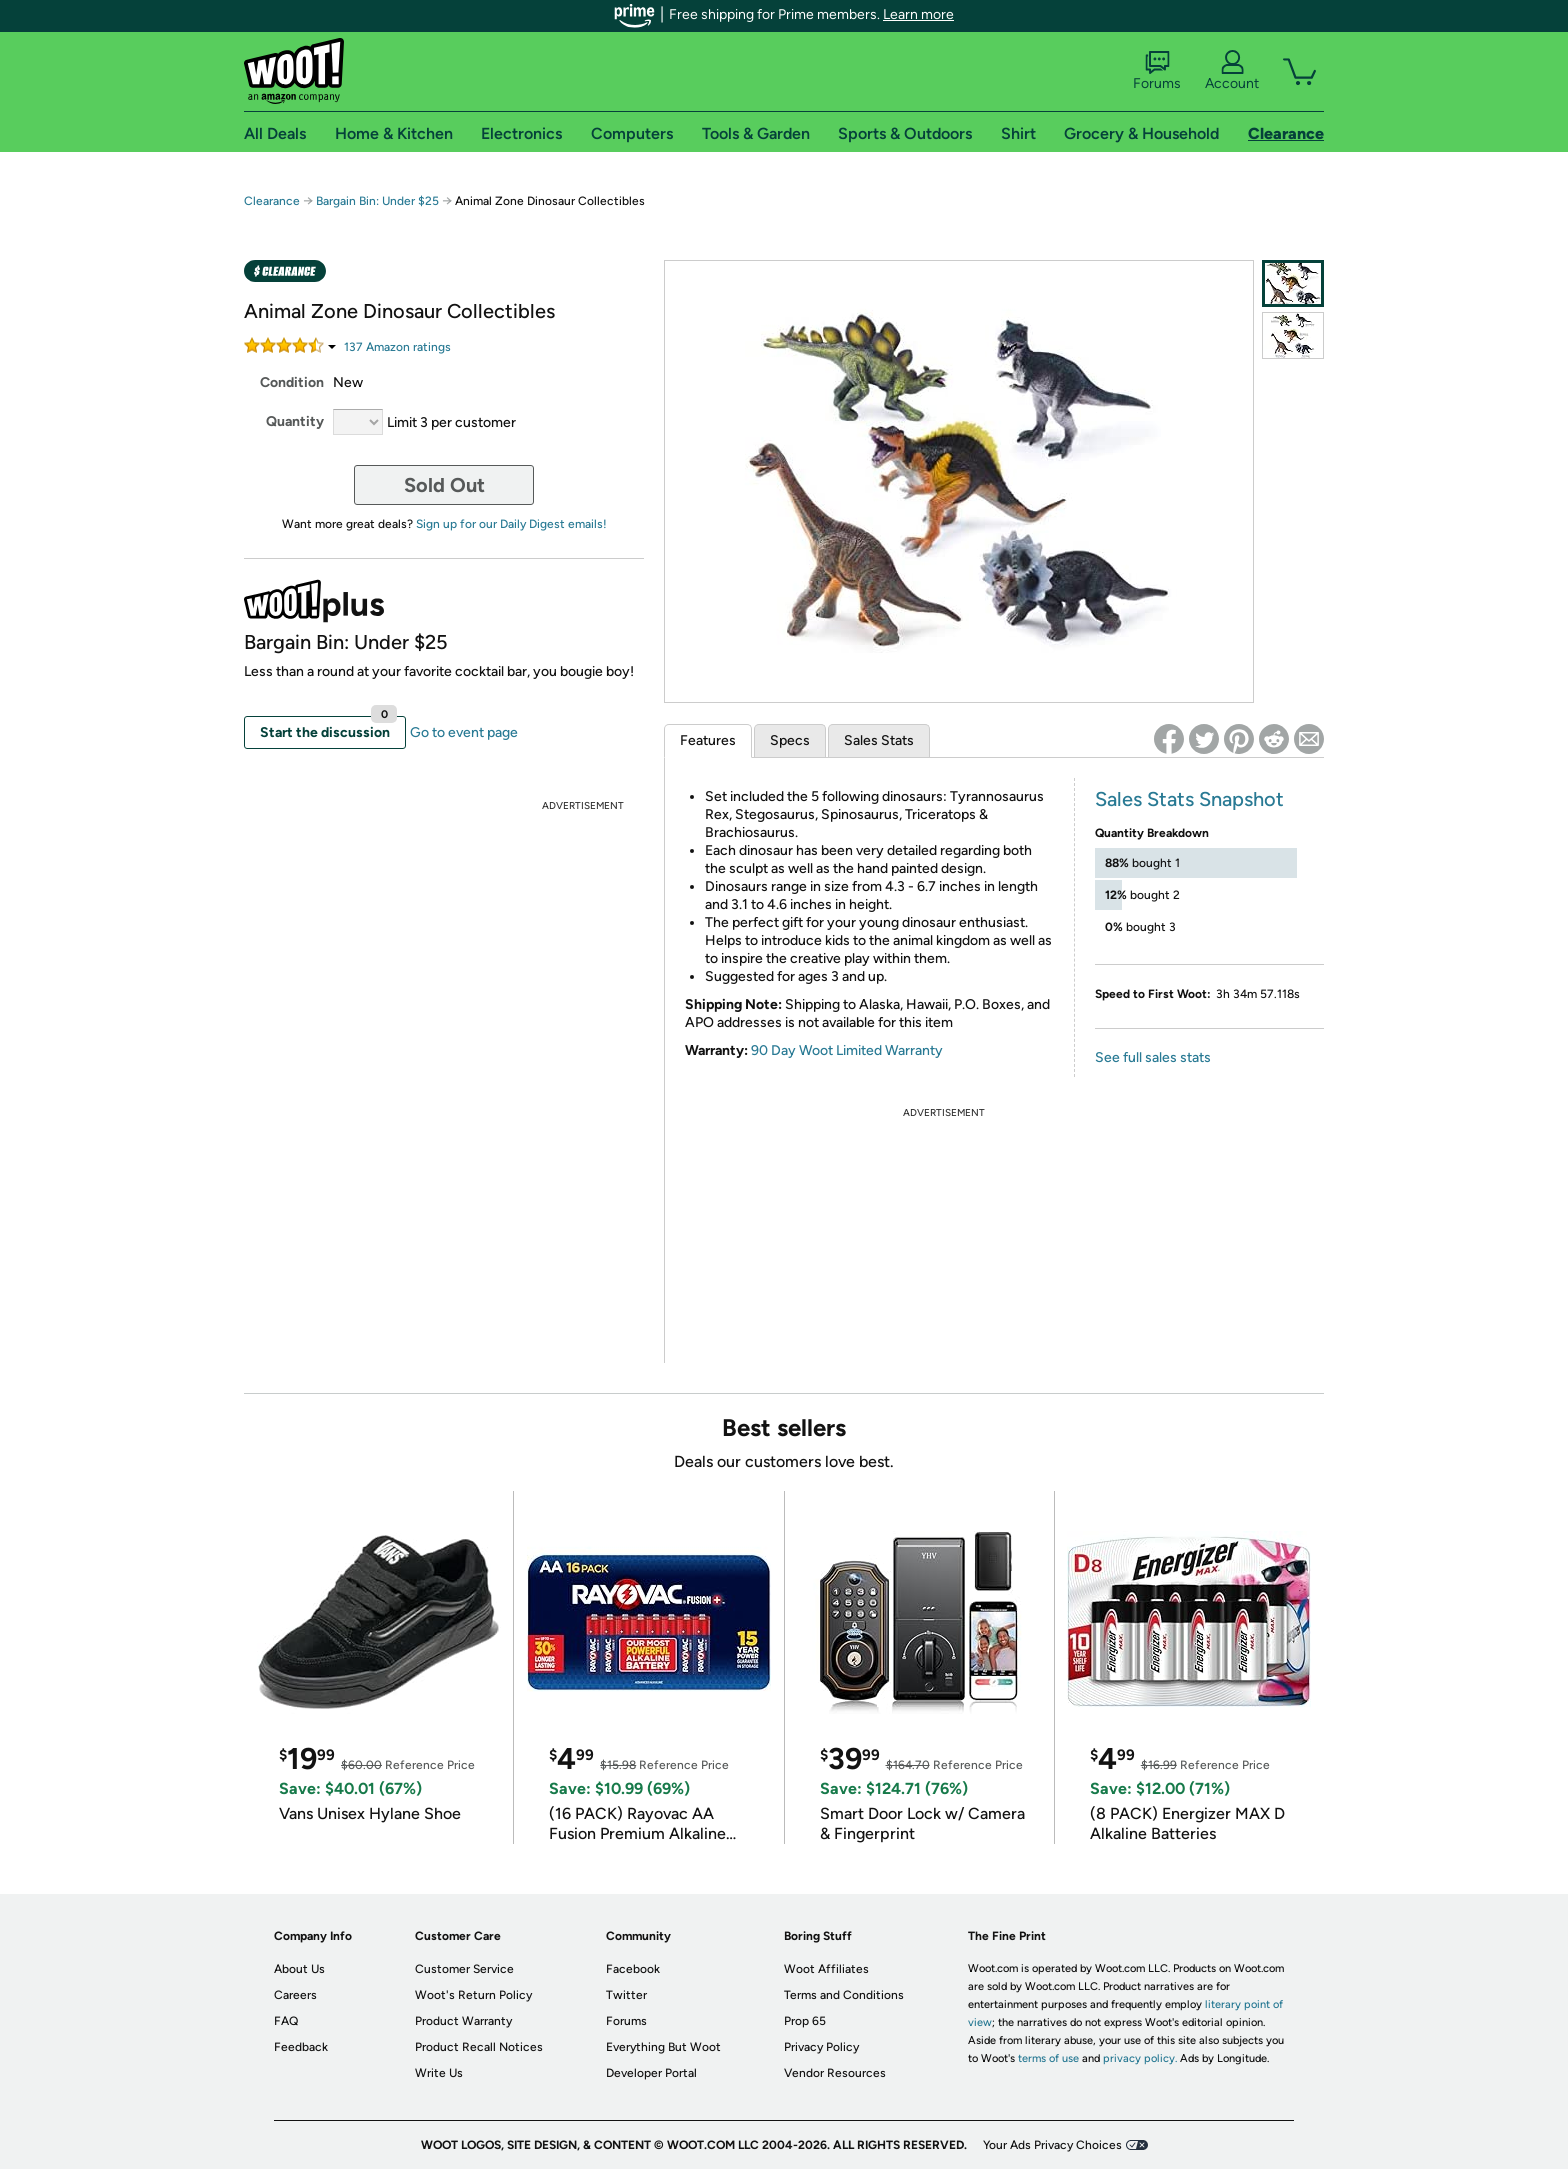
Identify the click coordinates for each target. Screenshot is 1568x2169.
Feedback (301, 2047)
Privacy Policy (821, 2047)
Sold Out (444, 485)
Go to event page (464, 732)
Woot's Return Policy (473, 1995)
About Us (299, 1969)
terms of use (1048, 2058)
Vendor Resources (835, 2073)
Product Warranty (463, 2021)
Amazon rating (397, 347)
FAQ (286, 2021)
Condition (292, 382)
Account (1232, 71)
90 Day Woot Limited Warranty (847, 1050)
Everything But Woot (663, 2047)
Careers (295, 1995)
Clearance (272, 201)
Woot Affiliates (826, 1969)
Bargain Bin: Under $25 (377, 201)
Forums (1157, 71)
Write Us (439, 2073)
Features (708, 740)
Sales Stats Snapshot (1189, 799)
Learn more (918, 14)
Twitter (626, 1995)
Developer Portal (651, 2073)
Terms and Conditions (844, 1995)
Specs (790, 740)
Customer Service (464, 1969)
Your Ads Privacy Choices (1052, 2145)
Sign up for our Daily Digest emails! (511, 524)
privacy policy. (1140, 2058)
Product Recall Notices (479, 2047)
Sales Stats (879, 740)
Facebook (633, 1969)
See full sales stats (1153, 1057)
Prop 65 (805, 2021)
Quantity (295, 421)
